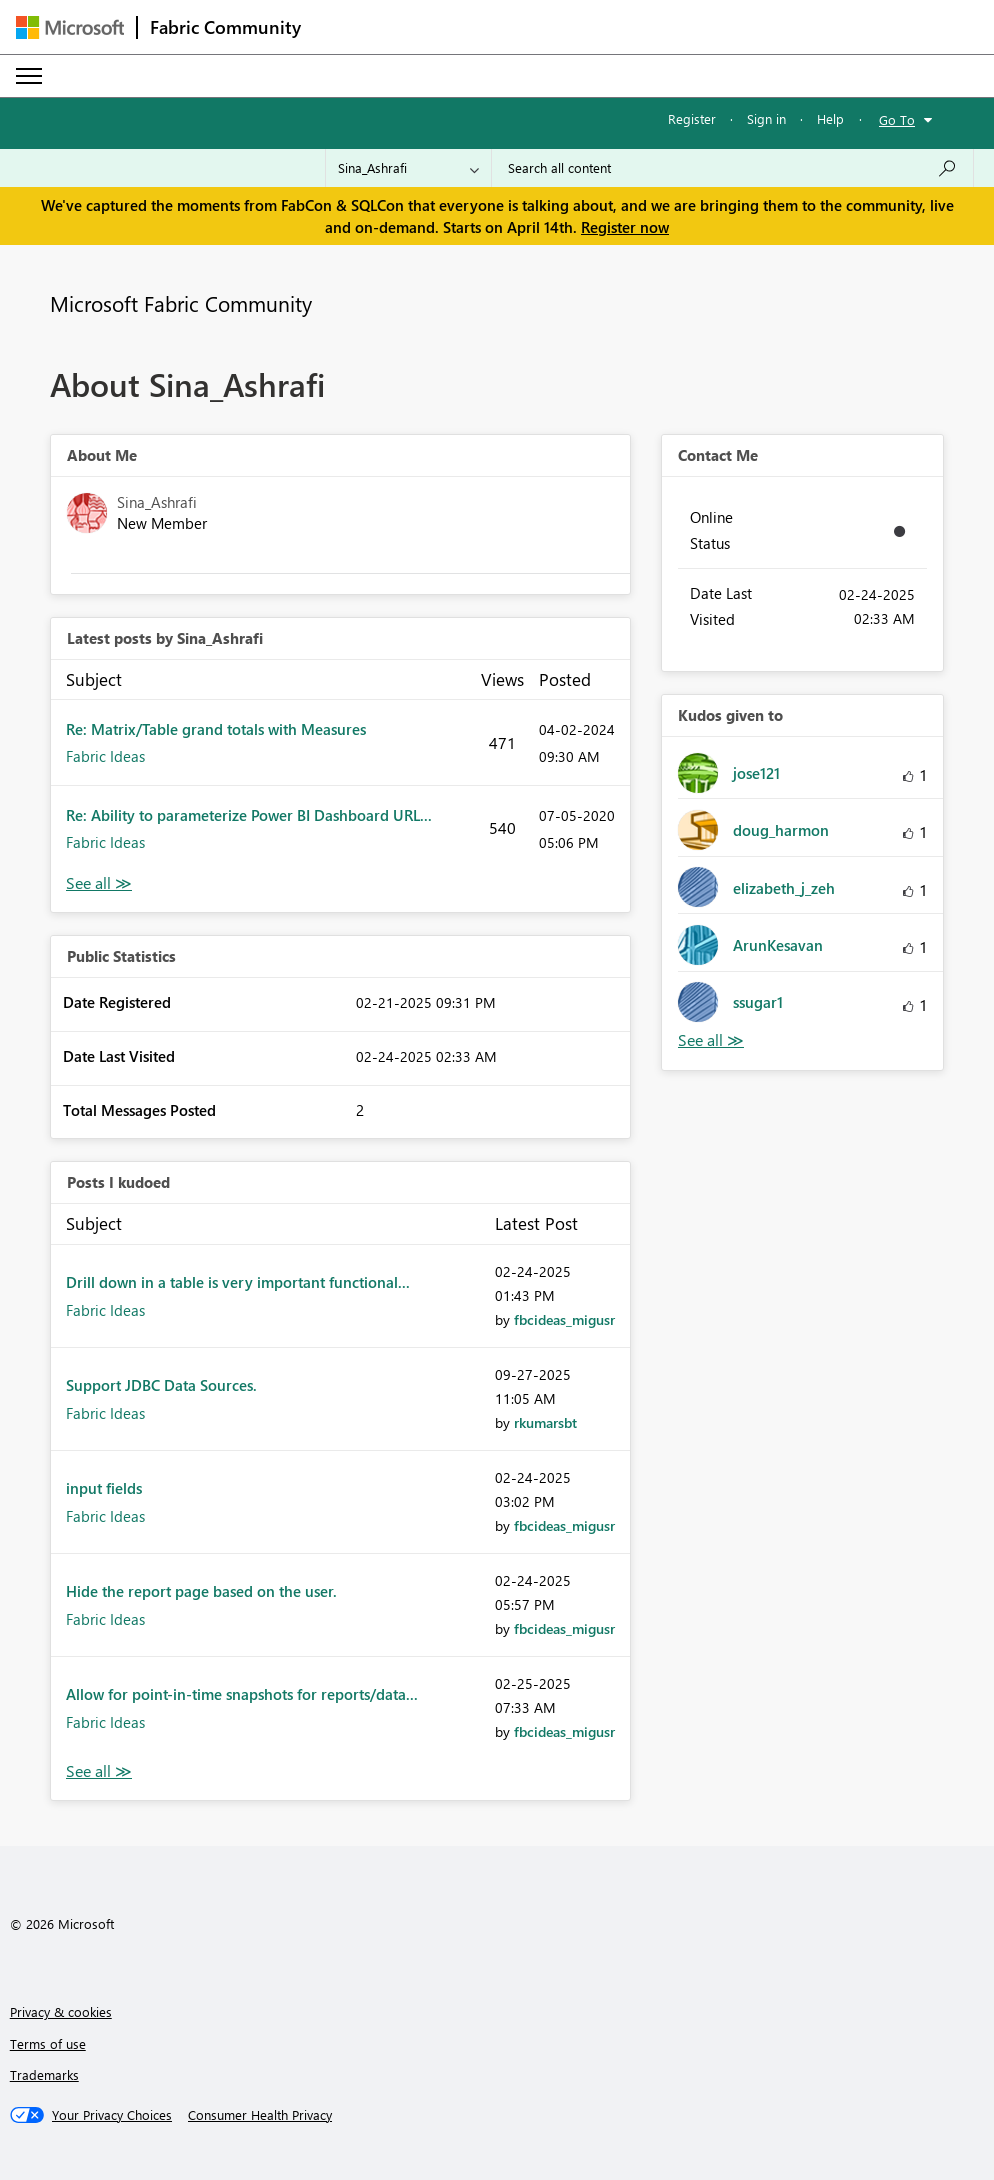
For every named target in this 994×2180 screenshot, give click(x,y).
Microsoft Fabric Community (181, 303)
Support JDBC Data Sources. (161, 1385)
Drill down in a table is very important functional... (238, 1282)
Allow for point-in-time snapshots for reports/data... (242, 1694)
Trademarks (44, 2074)
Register (692, 118)
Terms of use (48, 2043)
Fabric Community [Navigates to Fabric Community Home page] (225, 27)
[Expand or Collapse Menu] (29, 76)
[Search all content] (732, 168)
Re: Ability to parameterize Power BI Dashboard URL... (249, 815)
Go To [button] (897, 119)
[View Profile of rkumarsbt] (545, 1422)
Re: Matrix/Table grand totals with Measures (216, 729)
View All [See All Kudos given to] (711, 1040)
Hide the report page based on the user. (201, 1591)
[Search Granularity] (408, 168)
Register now (625, 227)
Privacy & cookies (61, 2011)
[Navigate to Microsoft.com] (70, 27)
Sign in (766, 118)
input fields (104, 1488)
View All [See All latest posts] (99, 883)
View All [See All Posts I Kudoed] (99, 1771)
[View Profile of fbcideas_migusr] (564, 1319)
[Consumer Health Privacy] (260, 2115)
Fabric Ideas (105, 756)
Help (830, 118)
